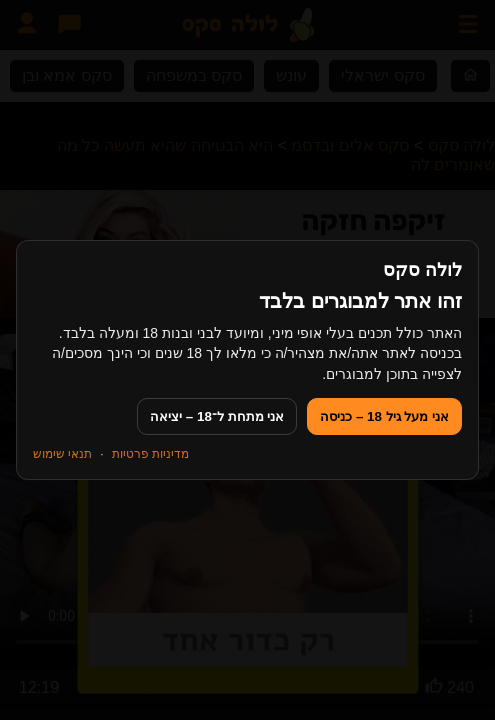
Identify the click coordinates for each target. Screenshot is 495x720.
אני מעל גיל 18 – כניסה (384, 416)
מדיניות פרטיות (150, 454)
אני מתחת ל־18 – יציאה (217, 416)
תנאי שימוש (62, 454)
